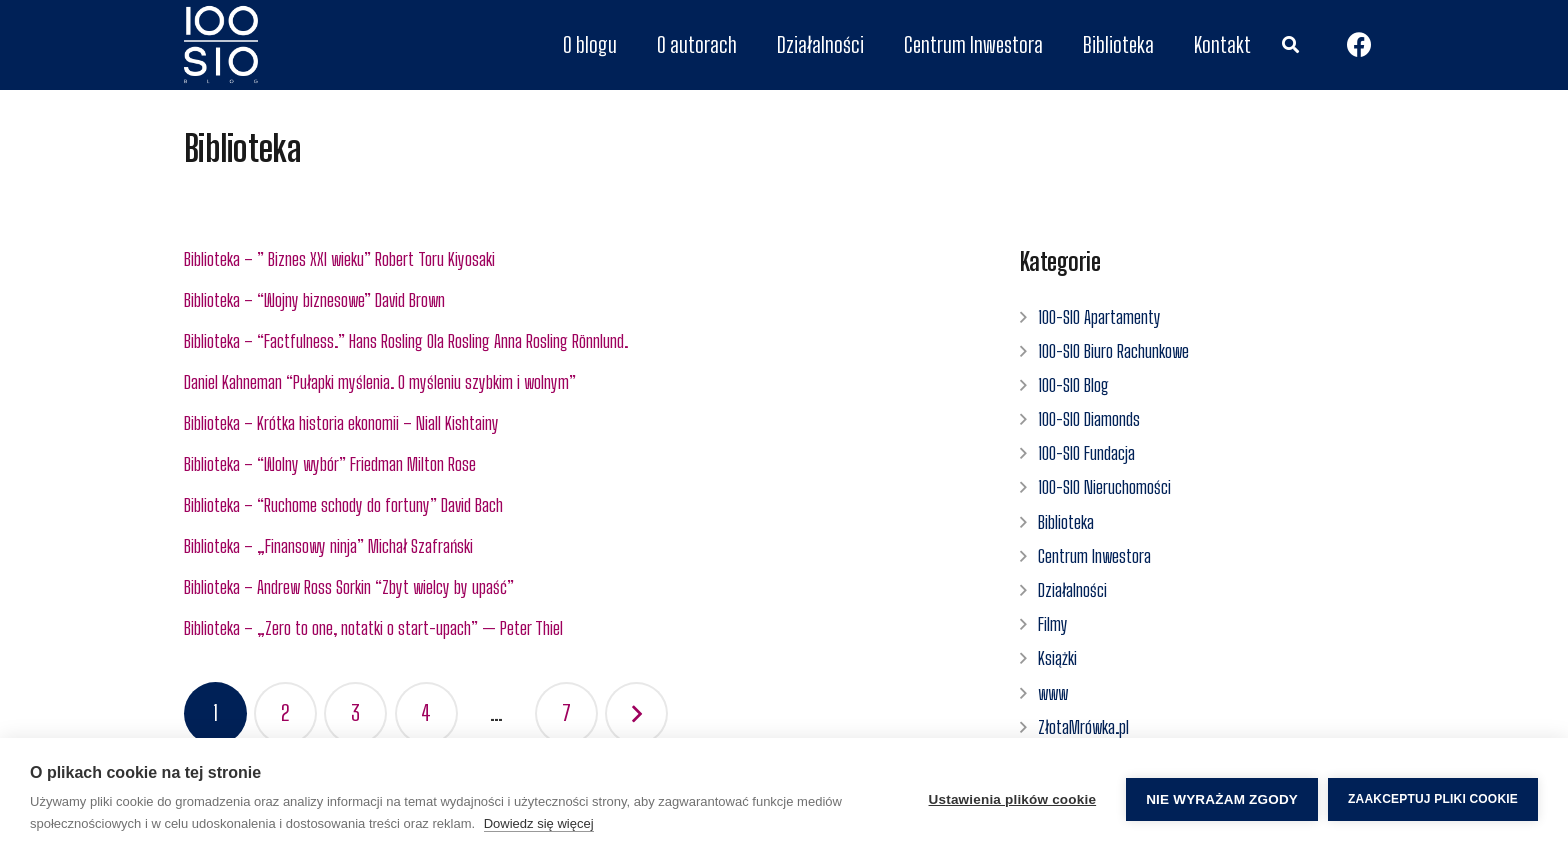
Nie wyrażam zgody (1222, 799)
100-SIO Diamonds (1089, 419)
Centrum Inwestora (1094, 556)
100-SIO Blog (1073, 385)
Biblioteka (1066, 522)
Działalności (1072, 590)
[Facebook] (1359, 45)
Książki (1057, 658)
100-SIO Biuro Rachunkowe (1113, 351)
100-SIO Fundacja (1086, 453)
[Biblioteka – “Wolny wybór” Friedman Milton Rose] (575, 464)
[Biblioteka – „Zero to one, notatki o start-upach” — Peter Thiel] (575, 628)
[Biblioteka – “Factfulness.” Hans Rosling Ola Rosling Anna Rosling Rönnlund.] (575, 341)
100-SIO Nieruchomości (1104, 487)
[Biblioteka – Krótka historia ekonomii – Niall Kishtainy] (575, 423)
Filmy (1053, 624)
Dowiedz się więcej (539, 823)
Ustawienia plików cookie (1013, 799)
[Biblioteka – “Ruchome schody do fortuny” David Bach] (575, 505)
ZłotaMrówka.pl (1083, 727)
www (1053, 693)
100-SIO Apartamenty (1099, 317)
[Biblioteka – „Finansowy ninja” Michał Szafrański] (575, 546)
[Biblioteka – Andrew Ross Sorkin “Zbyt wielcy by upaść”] (575, 587)
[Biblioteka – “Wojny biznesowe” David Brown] (575, 300)
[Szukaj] (1289, 45)
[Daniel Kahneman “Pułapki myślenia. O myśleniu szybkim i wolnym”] (575, 382)
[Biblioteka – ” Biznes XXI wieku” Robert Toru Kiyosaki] (575, 259)
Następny (636, 713)
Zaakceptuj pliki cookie (1433, 799)
